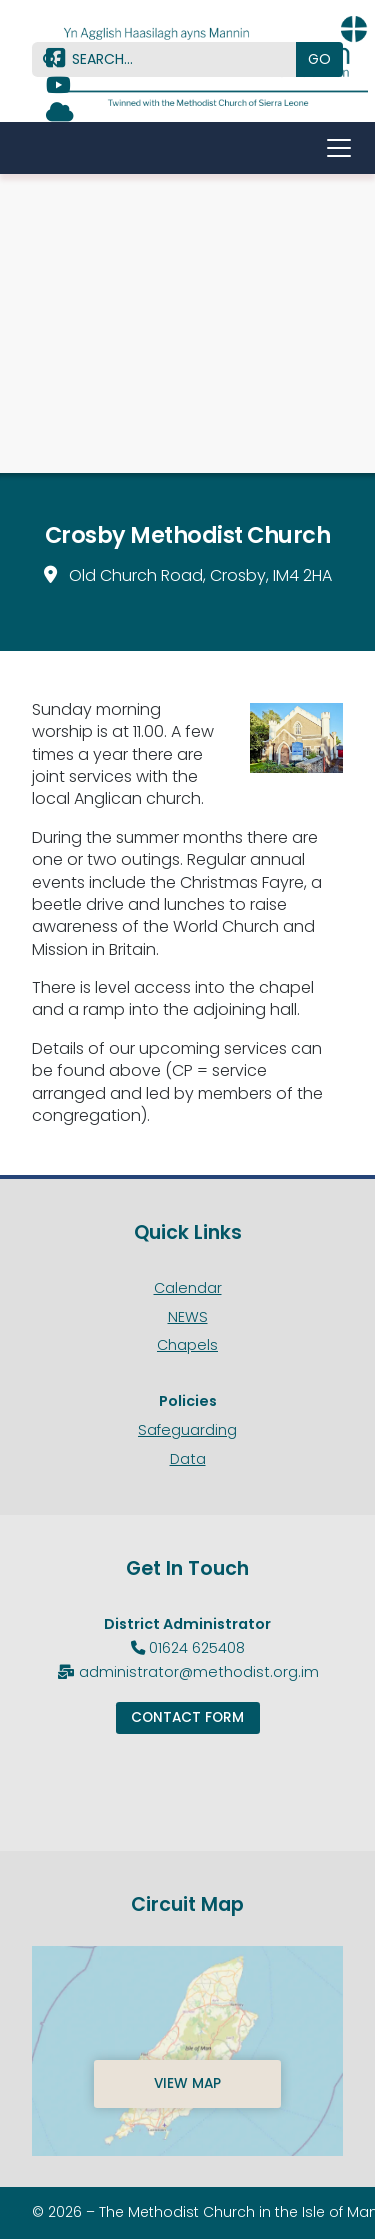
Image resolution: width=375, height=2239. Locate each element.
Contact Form (187, 1717)
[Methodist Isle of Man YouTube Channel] (58, 87)
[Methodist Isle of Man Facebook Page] (55, 60)
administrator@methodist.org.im (199, 1672)
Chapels (187, 1345)
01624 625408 (197, 1648)
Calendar (188, 1288)
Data (188, 1459)
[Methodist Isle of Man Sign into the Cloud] (60, 114)
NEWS (188, 1317)
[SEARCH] (172, 59)
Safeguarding (187, 1430)
